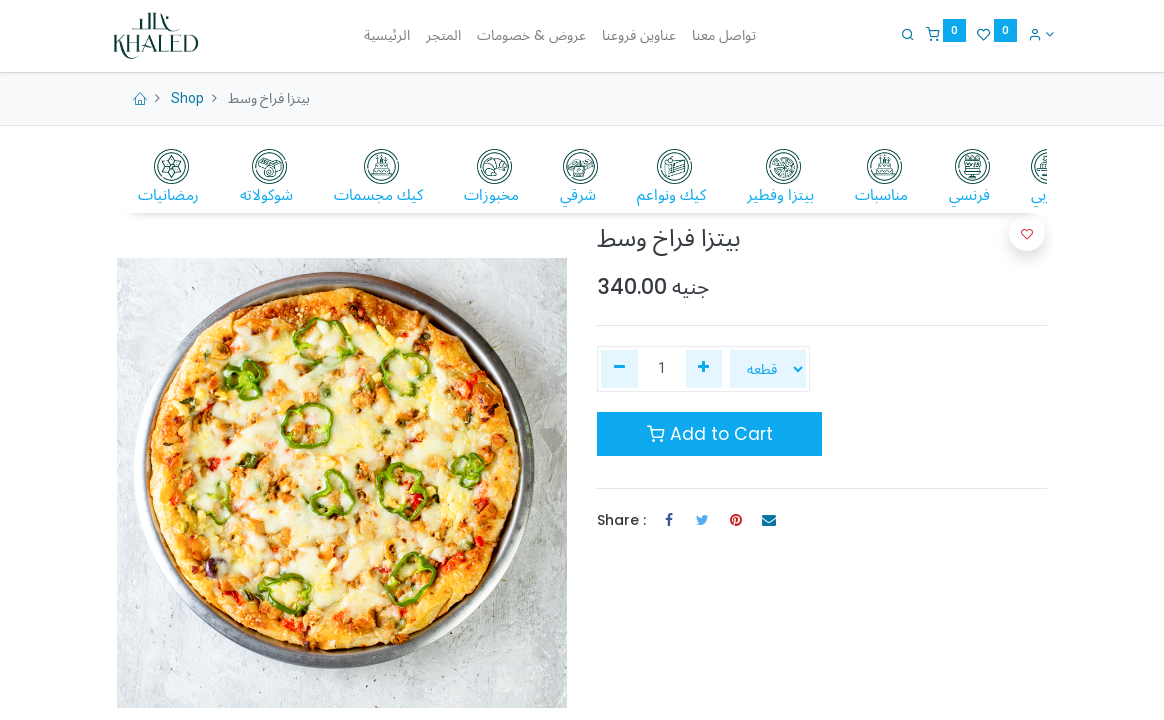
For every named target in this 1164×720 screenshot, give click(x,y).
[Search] (901, 34)
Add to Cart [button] (710, 434)
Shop (187, 98)
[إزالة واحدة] (619, 369)
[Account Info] (1033, 34)
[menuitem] (387, 36)
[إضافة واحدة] (704, 369)
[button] (1027, 233)
